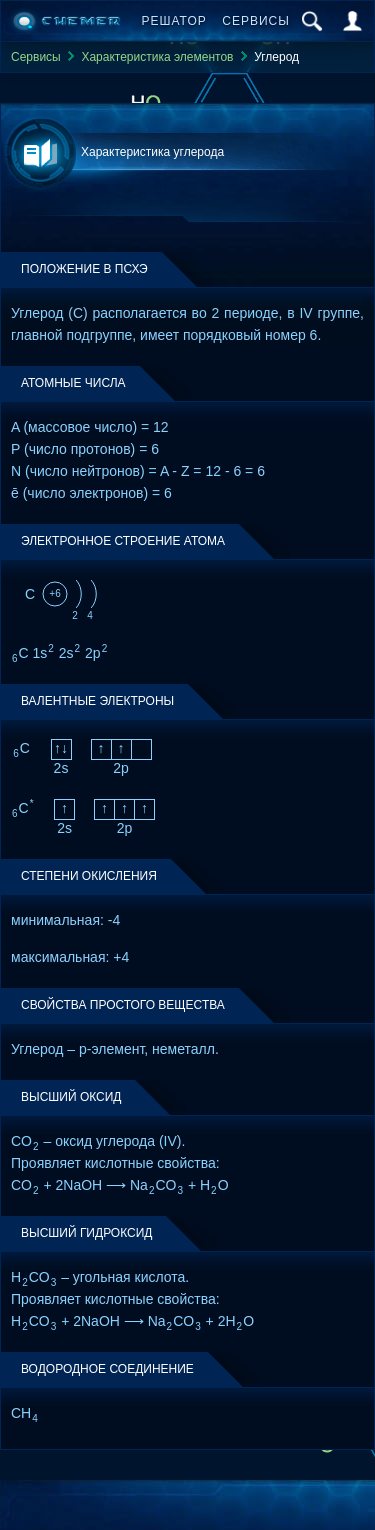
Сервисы (256, 21)
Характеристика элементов (157, 57)
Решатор (174, 21)
